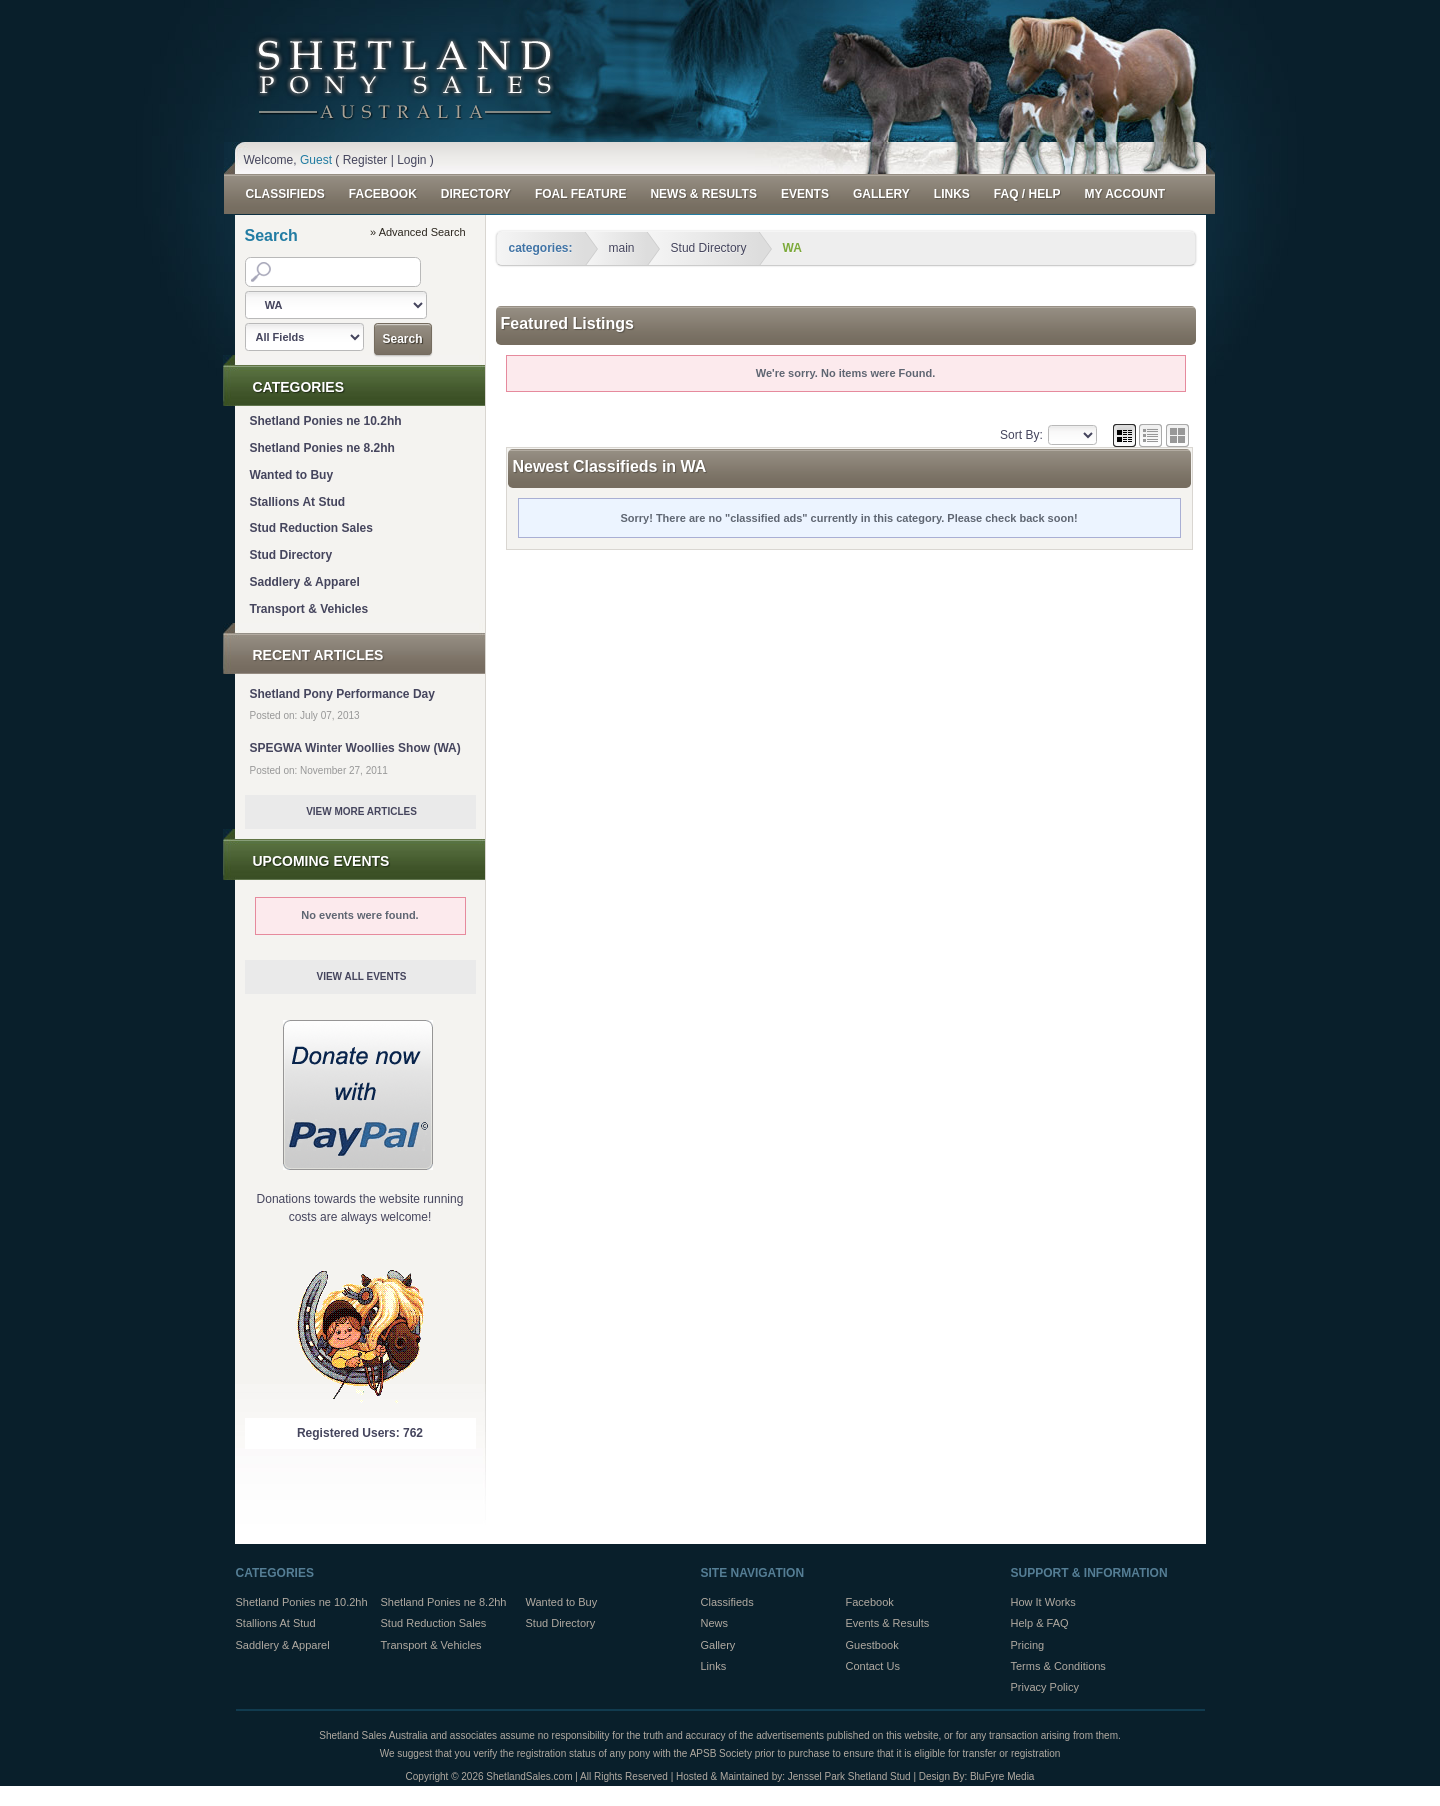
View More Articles (361, 811)
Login (411, 160)
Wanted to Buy (292, 475)
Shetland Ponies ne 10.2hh (326, 421)
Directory (476, 194)
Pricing (1028, 1645)
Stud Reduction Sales (311, 528)
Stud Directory (291, 555)
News (715, 1623)
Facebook (383, 194)
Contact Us (873, 1666)
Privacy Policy (1045, 1687)
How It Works (1043, 1602)
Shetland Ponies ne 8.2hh (322, 448)
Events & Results (888, 1623)
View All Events (361, 976)
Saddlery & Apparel (305, 582)
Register (365, 160)
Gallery (881, 194)
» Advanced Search (417, 232)
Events (805, 194)
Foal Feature (581, 194)
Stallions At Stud (298, 502)
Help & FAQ (1040, 1623)
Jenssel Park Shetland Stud (849, 1776)
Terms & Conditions (1058, 1666)
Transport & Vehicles (309, 609)
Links (952, 194)
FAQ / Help (1027, 194)
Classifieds (285, 194)
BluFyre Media (1002, 1776)
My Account (1124, 194)
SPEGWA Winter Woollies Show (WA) (355, 748)
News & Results (703, 194)
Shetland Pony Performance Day (342, 694)
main (622, 248)
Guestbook (872, 1645)
